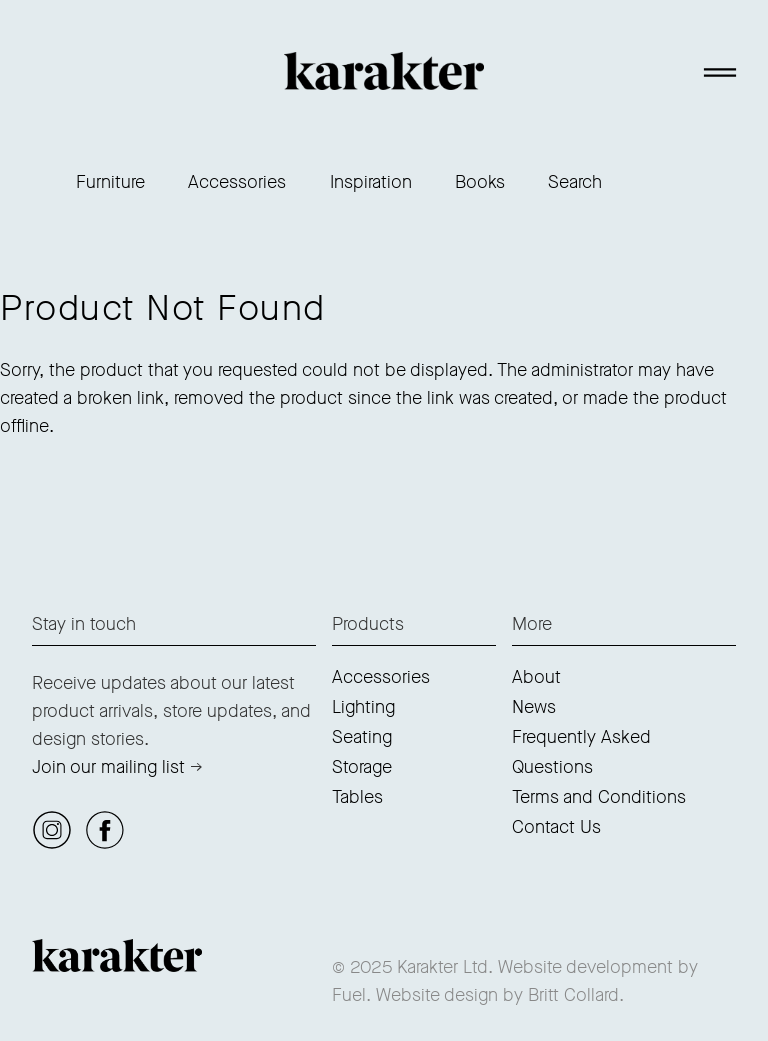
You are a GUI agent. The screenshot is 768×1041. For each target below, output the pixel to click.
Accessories (237, 182)
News (534, 707)
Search (575, 182)
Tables (357, 797)
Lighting (363, 707)
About (536, 677)
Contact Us (556, 827)
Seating (362, 737)
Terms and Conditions (599, 797)
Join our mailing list (108, 767)
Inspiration (371, 182)
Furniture (110, 182)
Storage (362, 767)
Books (480, 182)
